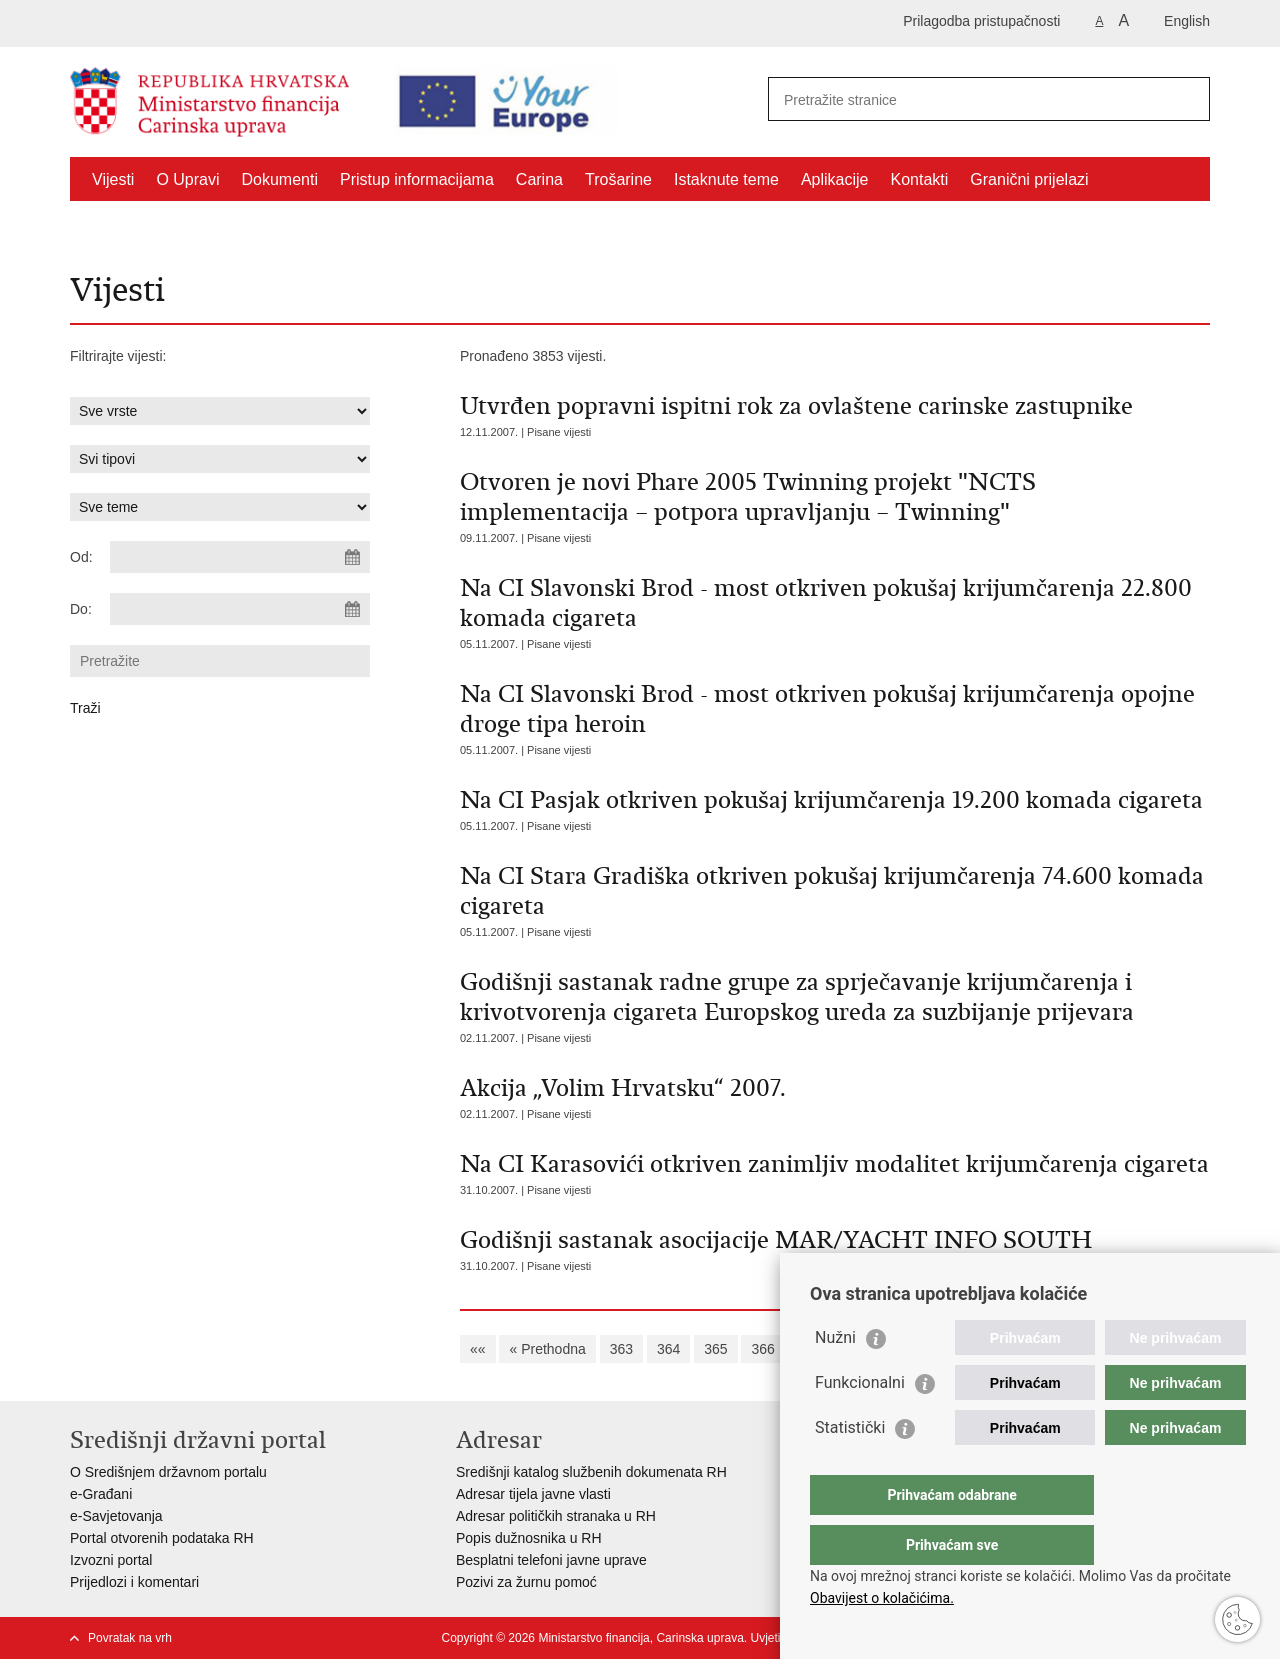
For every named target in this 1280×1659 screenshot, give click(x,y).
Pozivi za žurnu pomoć (526, 1582)
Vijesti (113, 179)
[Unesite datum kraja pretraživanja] (240, 609)
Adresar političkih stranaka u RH (556, 1516)
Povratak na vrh (130, 1638)
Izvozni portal (111, 1560)
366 (762, 1349)
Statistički (850, 1467)
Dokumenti (280, 179)
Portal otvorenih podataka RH (162, 1538)
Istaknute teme (726, 179)
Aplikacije (835, 179)
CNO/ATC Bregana (160, 225)
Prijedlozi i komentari (134, 1582)
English (1187, 21)
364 (668, 1349)
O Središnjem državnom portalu (168, 1472)
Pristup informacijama (417, 179)
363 (621, 1349)
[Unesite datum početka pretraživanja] (240, 557)
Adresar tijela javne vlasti (533, 1494)
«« (478, 1349)
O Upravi (187, 179)
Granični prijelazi (1029, 179)
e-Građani (101, 1494)
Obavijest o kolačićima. (882, 1598)
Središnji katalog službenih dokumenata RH (591, 1472)
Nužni (835, 1377)
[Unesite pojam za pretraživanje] (956, 99)
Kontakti (920, 179)
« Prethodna (547, 1349)
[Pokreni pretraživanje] (1187, 99)
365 (715, 1349)
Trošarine (618, 179)
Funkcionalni (860, 1422)
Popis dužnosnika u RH (529, 1538)
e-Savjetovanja (116, 1516)
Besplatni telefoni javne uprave (551, 1560)
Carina (539, 179)
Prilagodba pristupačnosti (981, 21)
